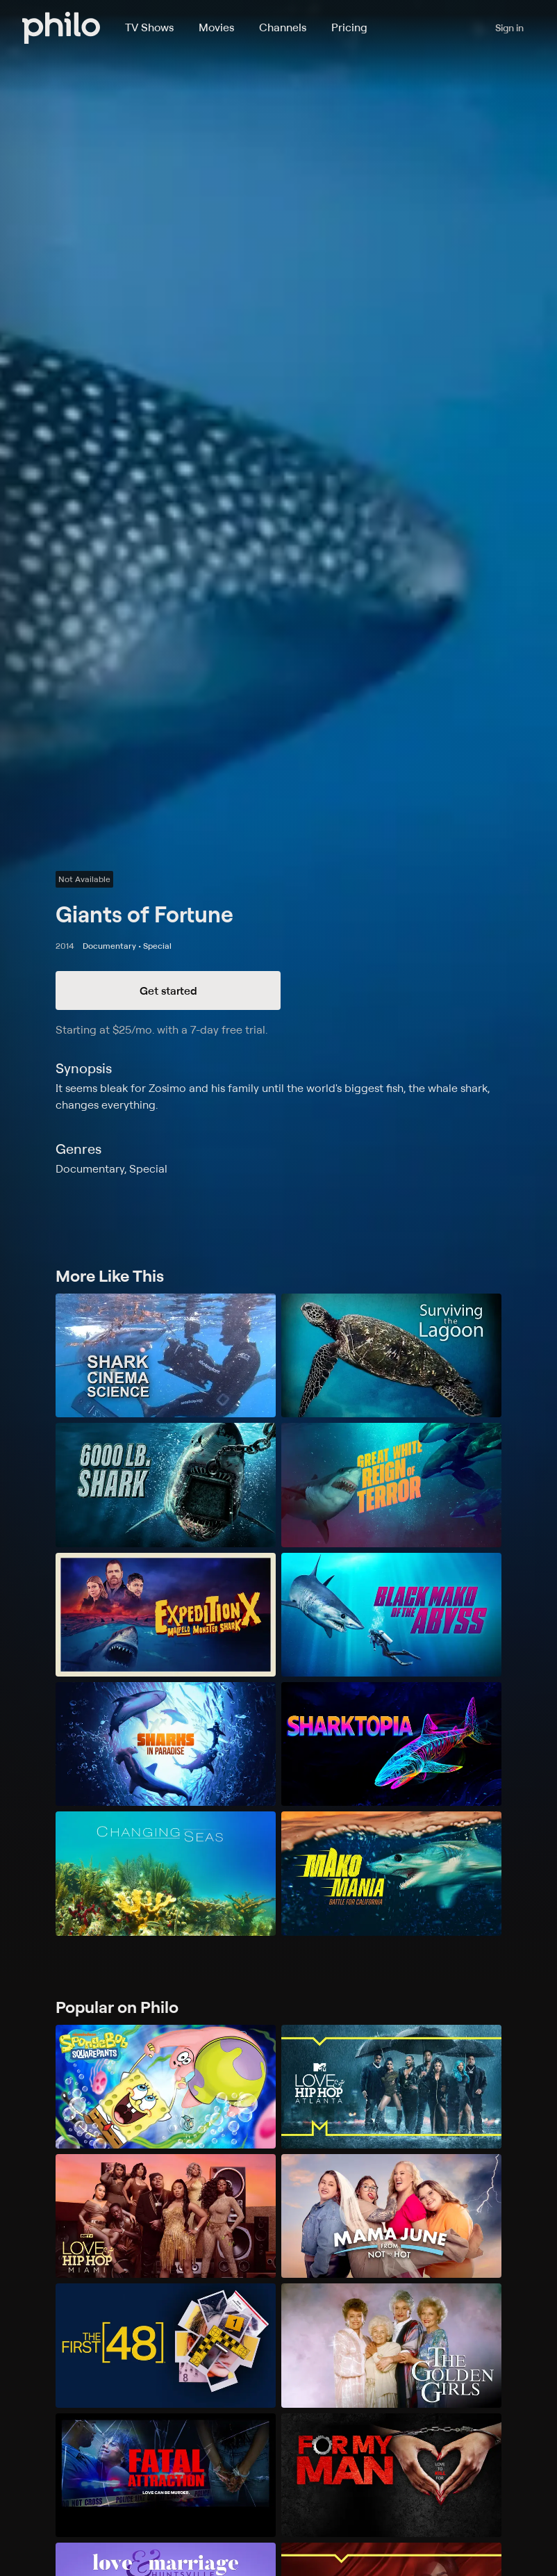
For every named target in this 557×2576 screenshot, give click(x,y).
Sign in (509, 27)
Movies (216, 27)
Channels (282, 27)
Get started (168, 990)
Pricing (349, 27)
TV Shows (149, 27)
